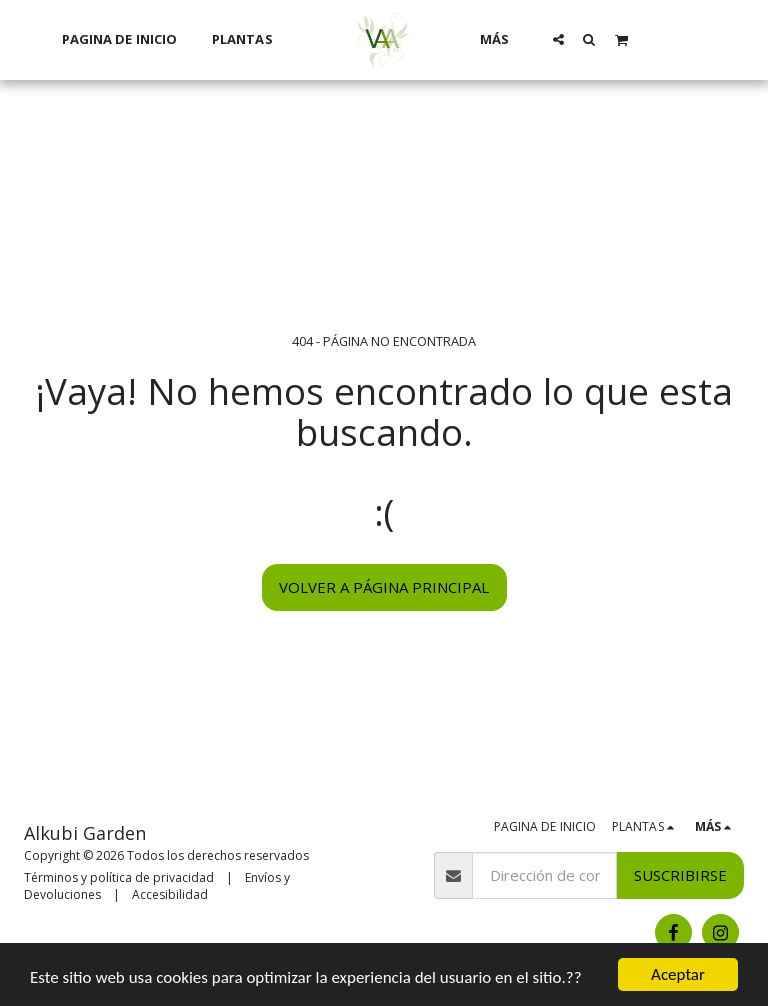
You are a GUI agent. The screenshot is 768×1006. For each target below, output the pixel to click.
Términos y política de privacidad (119, 877)
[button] (558, 39)
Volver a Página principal (384, 587)
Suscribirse (680, 875)
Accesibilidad (170, 894)
